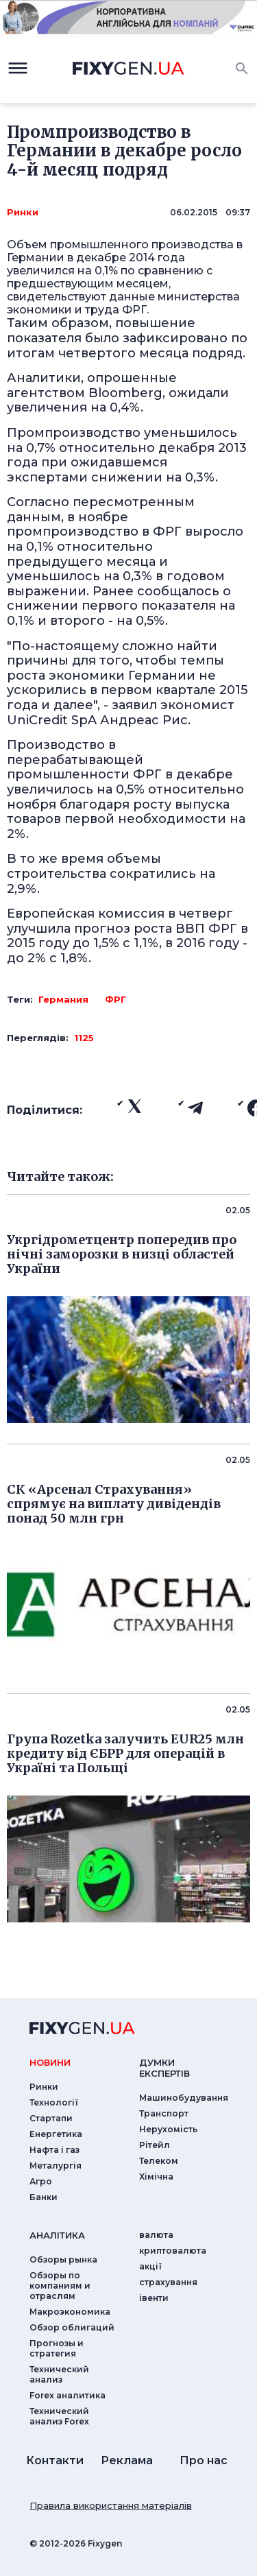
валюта (156, 2235)
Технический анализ (59, 2374)
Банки (43, 2197)
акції (150, 2266)
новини (50, 2062)
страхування (168, 2282)
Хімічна (156, 2176)
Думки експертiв (164, 2068)
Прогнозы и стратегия (56, 2348)
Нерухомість (168, 2129)
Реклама (127, 2460)
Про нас (204, 2460)
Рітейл (154, 2145)
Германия (63, 999)
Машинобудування (183, 2097)
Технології (53, 2102)
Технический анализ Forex (59, 2416)
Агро (40, 2181)
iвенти (154, 2298)
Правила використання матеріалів (110, 2505)
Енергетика (55, 2134)
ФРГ (115, 999)
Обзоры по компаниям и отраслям (59, 2285)
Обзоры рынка (63, 2259)
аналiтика (57, 2235)
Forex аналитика (67, 2395)
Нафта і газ (54, 2150)
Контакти (55, 2460)
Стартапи (51, 2118)
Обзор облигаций (71, 2327)
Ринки (22, 211)
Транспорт (163, 2113)
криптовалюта (172, 2250)
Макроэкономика (69, 2311)
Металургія (55, 2165)
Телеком (158, 2161)
